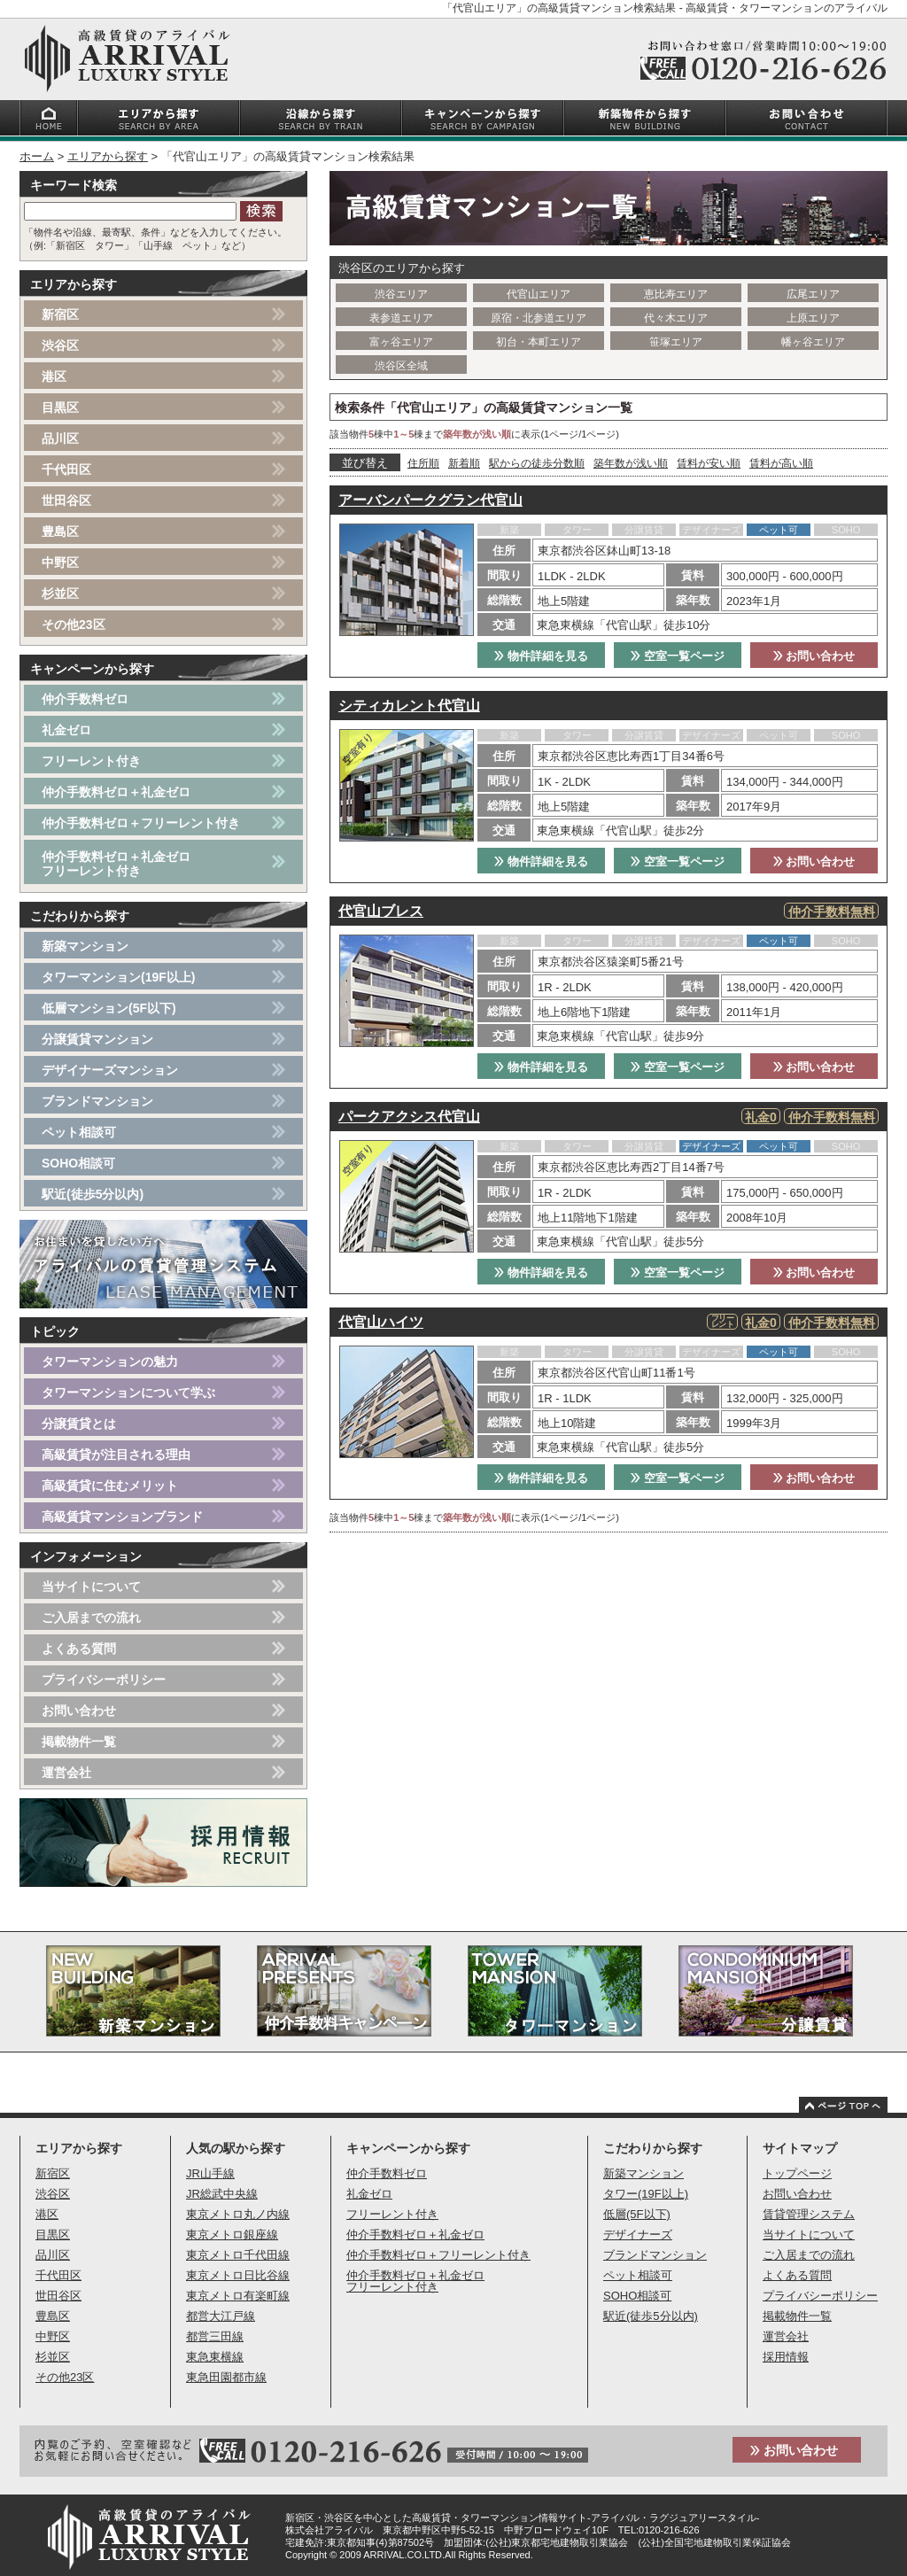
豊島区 (60, 531)
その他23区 (73, 624)
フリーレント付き (91, 761)
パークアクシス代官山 (409, 1116)
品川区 (60, 438)
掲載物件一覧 (79, 1741)
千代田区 (66, 469)
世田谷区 (66, 500)
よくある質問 (79, 1648)
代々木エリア (676, 318)
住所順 (423, 463)
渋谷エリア (401, 294)
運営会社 (66, 1772)
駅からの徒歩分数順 (537, 463)
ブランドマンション (97, 1101)
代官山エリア (538, 294)
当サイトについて (91, 1586)
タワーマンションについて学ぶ (128, 1392)
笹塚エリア (675, 342)
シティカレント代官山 (409, 705)
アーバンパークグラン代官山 (430, 500)
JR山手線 (210, 2173)
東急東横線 (215, 2356)
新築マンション (85, 946)
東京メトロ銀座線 (232, 2234)
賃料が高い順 (781, 463)
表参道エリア (401, 318)
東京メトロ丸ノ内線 (238, 2214)
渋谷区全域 (401, 366)
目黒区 (60, 407)
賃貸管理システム (809, 2214)
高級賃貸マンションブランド (122, 1516)
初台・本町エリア (538, 342)
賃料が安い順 (708, 463)
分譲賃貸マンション (97, 1039)
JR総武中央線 (222, 2193)
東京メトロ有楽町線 (238, 2295)
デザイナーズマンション (110, 1070)
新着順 (464, 463)
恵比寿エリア (676, 294)
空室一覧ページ (678, 656)
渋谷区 (60, 345)
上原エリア (813, 318)
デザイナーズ (637, 2234)
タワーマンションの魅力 (110, 1361)
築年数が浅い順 (630, 463)
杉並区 (60, 593)
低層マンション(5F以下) (109, 1008)
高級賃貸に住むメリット (110, 1485)
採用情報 (786, 2356)
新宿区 (60, 314)
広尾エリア (813, 294)
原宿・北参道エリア (538, 318)
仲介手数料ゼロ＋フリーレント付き (141, 823)
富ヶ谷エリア (401, 342)
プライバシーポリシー (104, 1679)
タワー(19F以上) (645, 2193)
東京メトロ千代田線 (238, 2255)
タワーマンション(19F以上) (118, 977)
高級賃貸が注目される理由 (116, 1454)
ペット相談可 (79, 1132)
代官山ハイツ (380, 1322)
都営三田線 (215, 2336)
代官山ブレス (380, 911)
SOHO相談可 (78, 1163)
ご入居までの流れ (91, 1617)
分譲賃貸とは (79, 1423)
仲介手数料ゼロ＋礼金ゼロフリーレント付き (116, 864)
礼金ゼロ (66, 730)
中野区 (60, 562)
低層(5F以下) (637, 2214)
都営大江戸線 (220, 2316)
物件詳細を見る (541, 656)
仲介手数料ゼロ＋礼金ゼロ (116, 792)
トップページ (797, 2173)
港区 (54, 376)
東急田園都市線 (226, 2377)
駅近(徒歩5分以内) (92, 1194)
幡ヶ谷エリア (813, 342)
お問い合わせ (814, 656)
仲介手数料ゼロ (85, 699)
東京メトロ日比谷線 (238, 2275)
